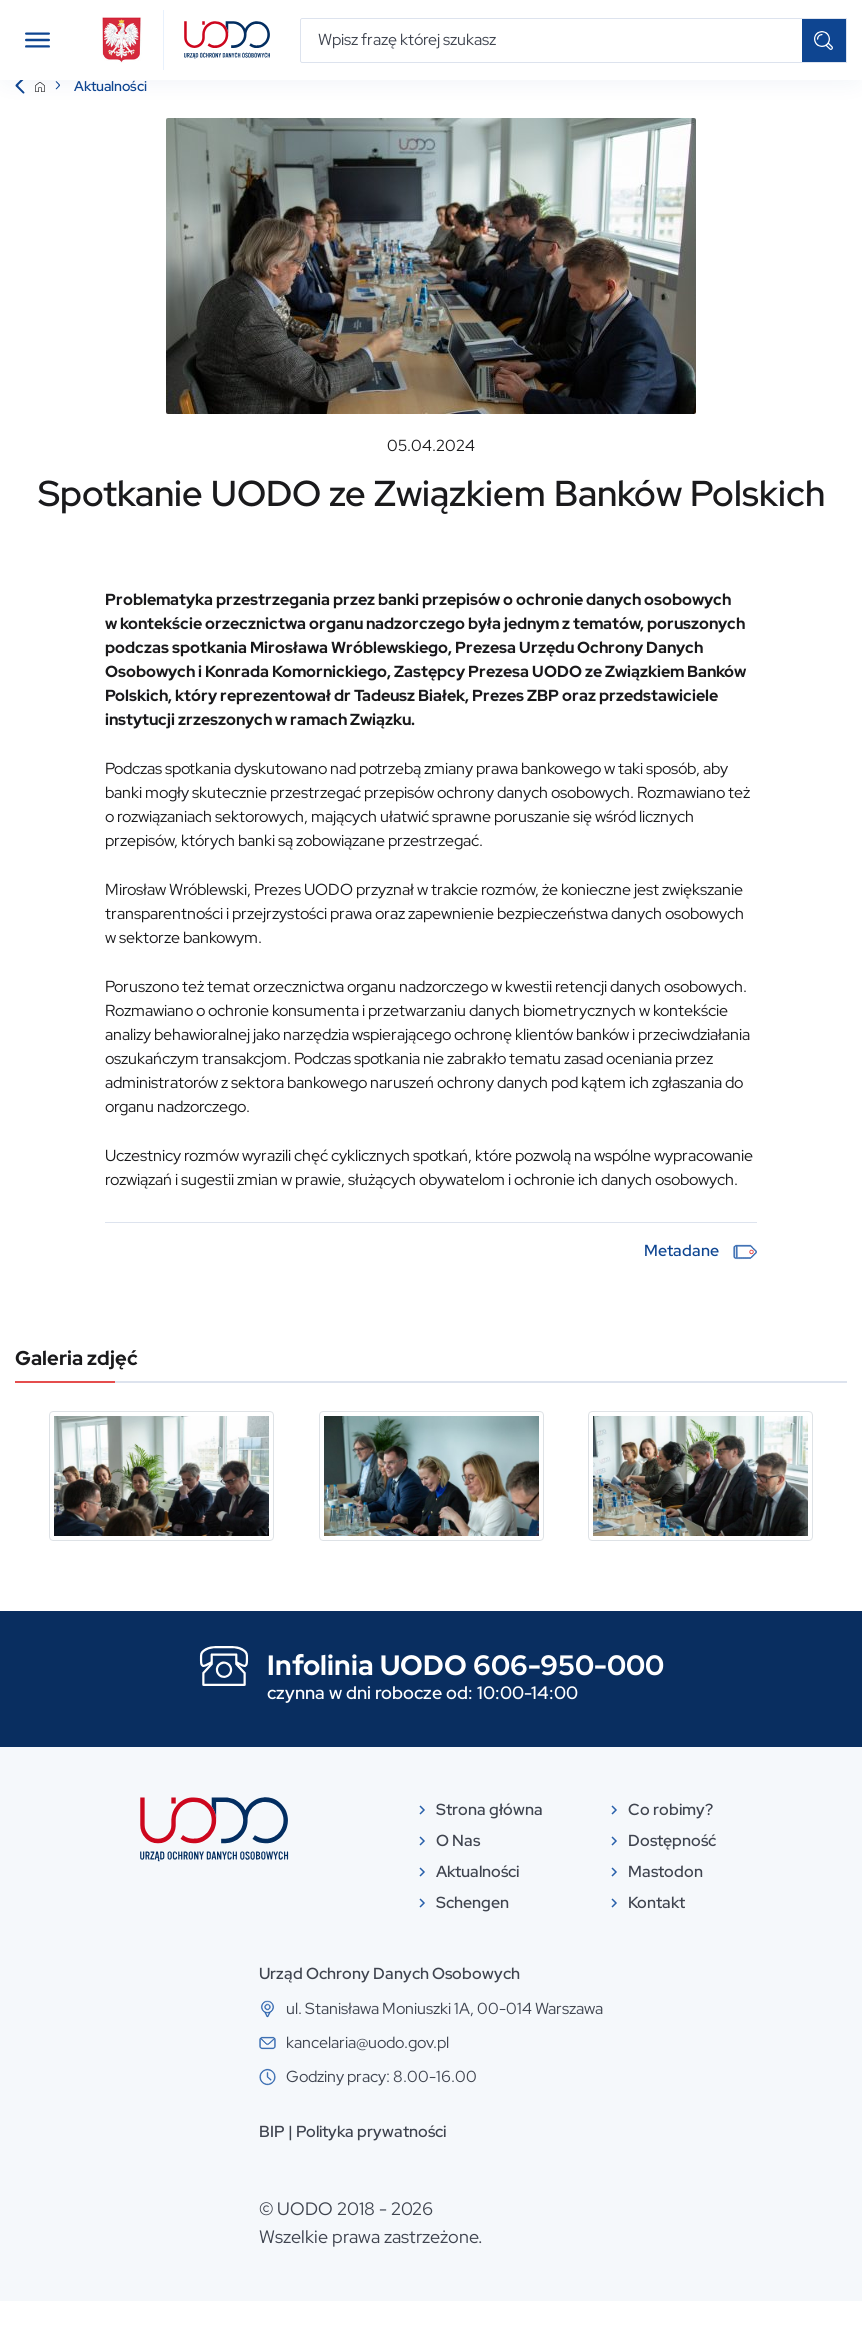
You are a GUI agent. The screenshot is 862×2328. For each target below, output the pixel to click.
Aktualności (110, 113)
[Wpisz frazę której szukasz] (551, 40)
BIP (272, 2158)
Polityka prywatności (371, 2158)
